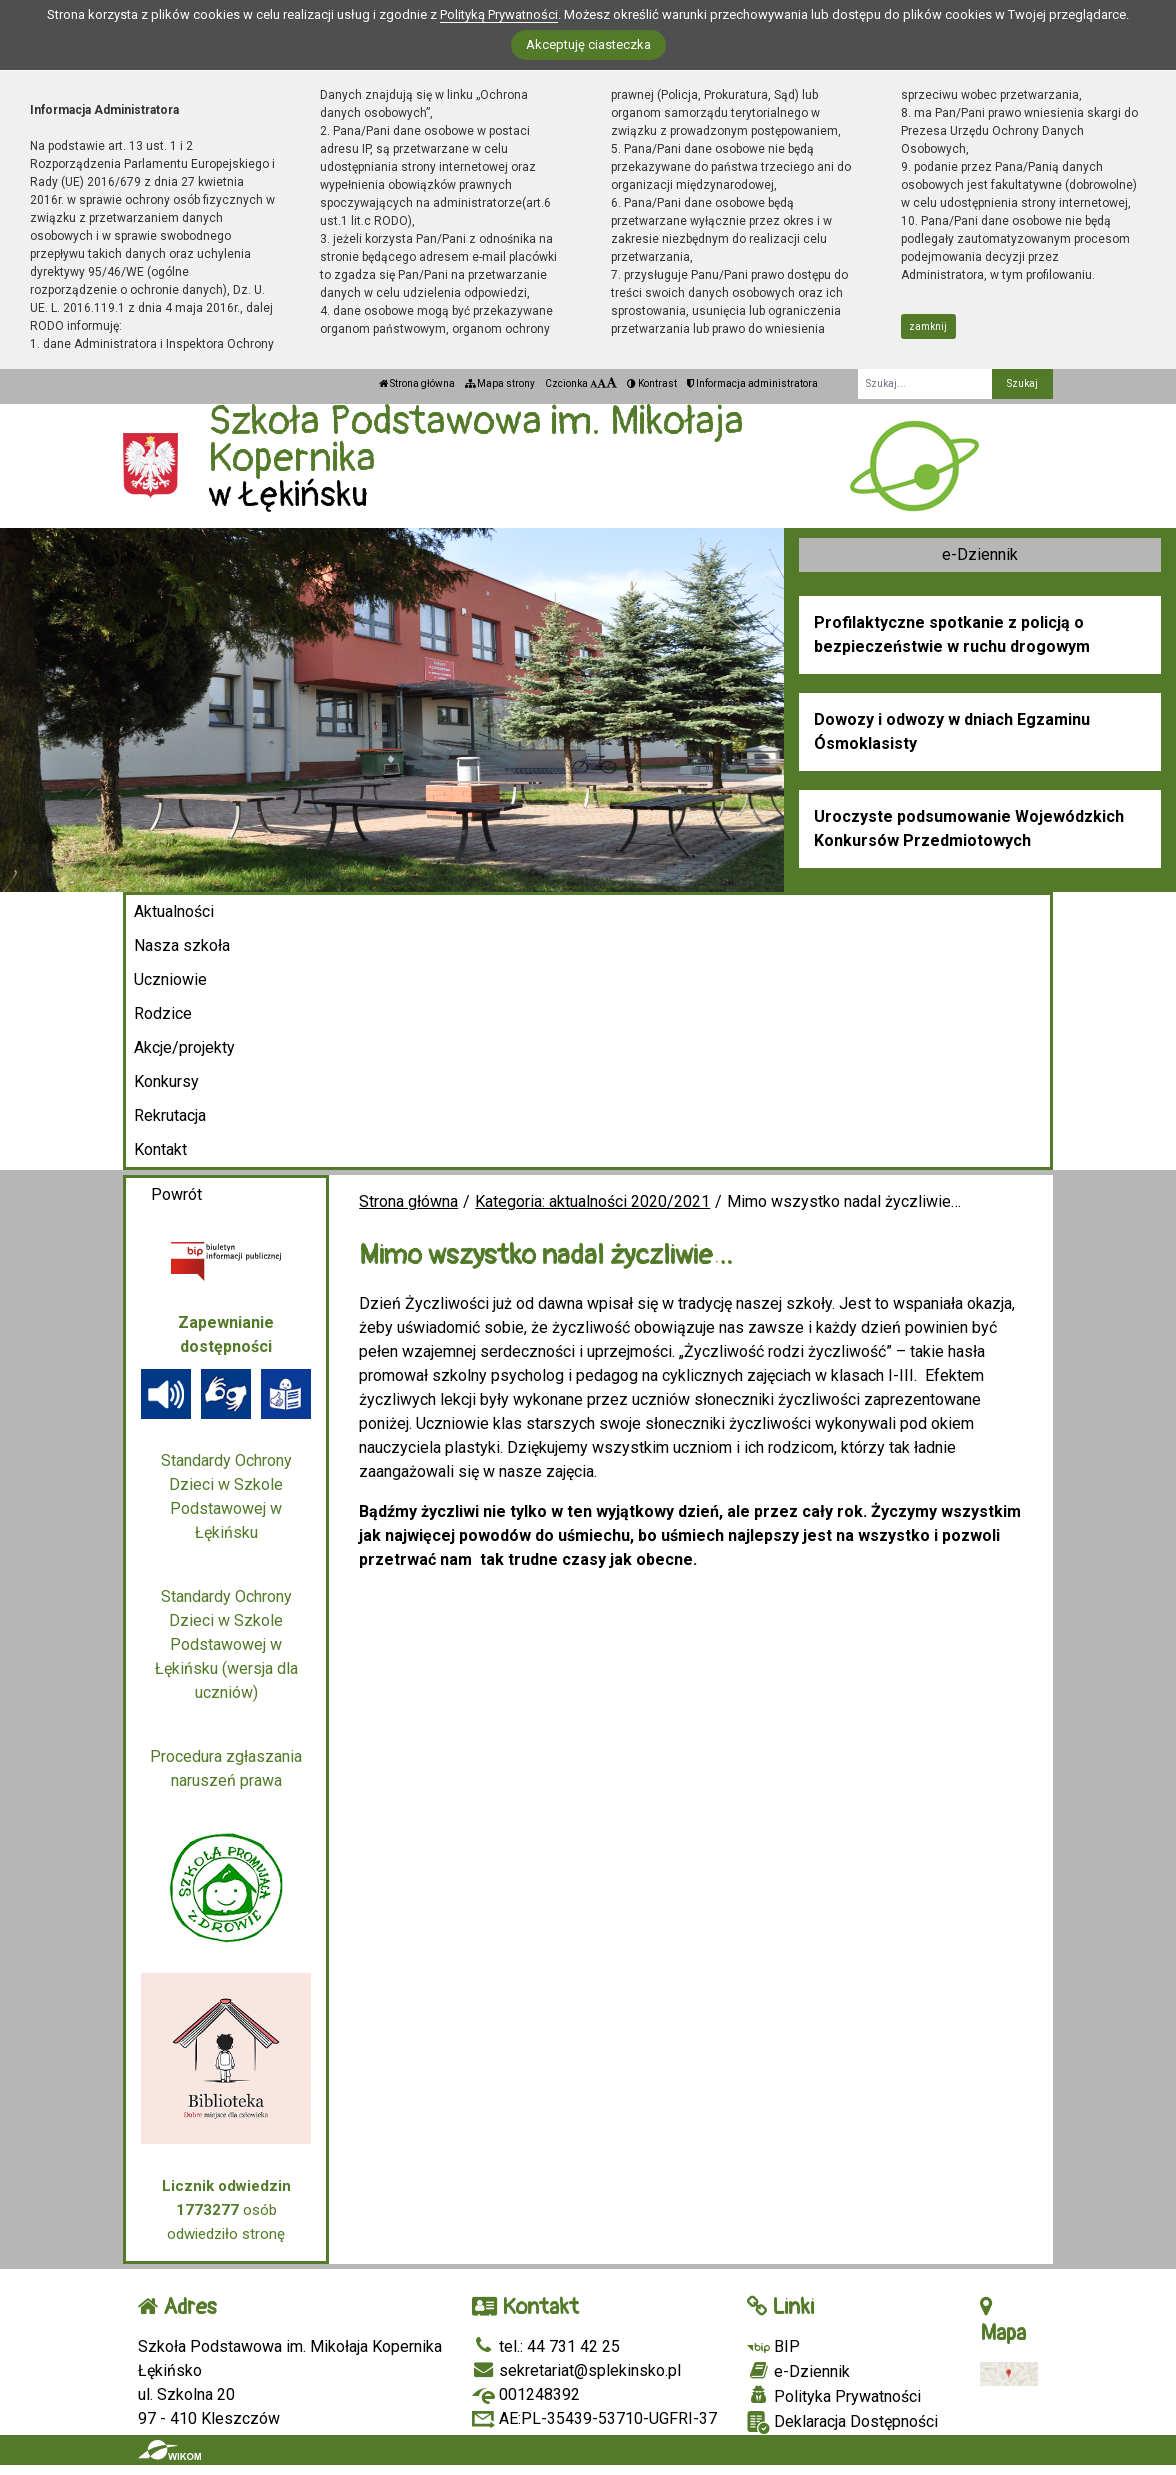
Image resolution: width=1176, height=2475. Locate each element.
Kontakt (160, 1149)
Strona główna (417, 383)
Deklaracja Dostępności (842, 2422)
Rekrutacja (170, 1115)
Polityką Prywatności (499, 14)
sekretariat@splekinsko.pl (576, 2370)
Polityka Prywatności (834, 2396)
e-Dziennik (980, 554)
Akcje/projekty (184, 1047)
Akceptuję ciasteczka (588, 44)
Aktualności (174, 911)
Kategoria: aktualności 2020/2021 (592, 1201)
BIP (773, 2346)
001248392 (526, 2394)
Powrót (176, 1194)
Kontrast (652, 383)
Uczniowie (170, 979)
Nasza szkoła (182, 945)
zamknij (928, 326)
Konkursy (166, 1081)
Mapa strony (500, 383)
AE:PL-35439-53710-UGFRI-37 (594, 2418)
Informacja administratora (752, 383)
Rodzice (163, 1013)
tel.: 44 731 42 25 (546, 2346)
